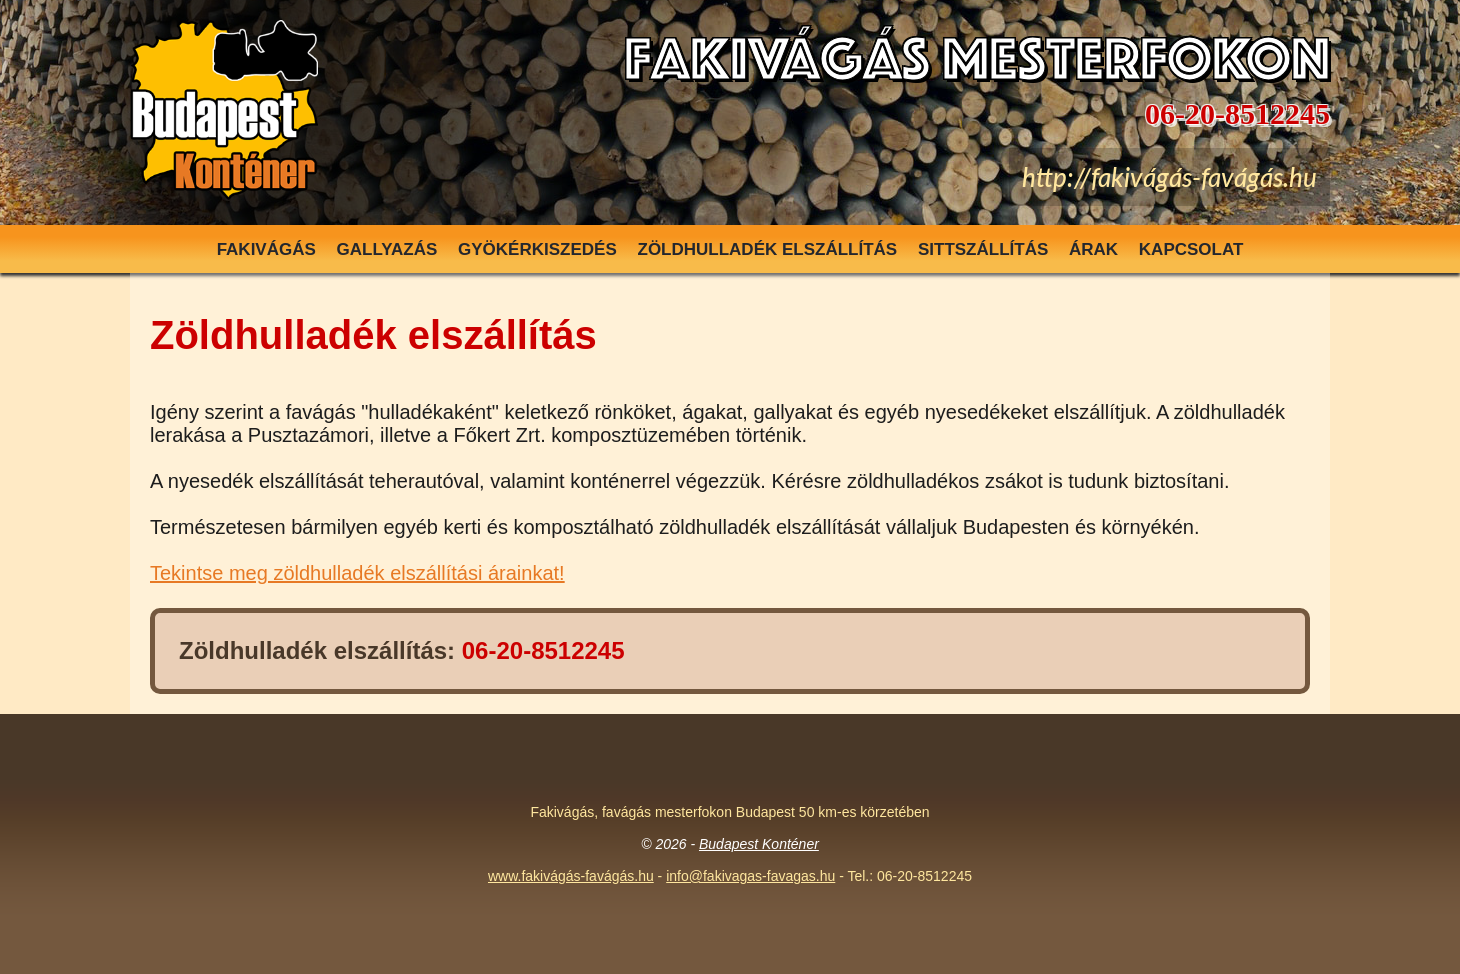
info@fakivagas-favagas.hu (750, 876)
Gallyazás (387, 249)
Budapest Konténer (759, 844)
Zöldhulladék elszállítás (768, 249)
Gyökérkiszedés (537, 249)
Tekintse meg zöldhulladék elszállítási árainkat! (357, 573)
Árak (1093, 249)
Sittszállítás (983, 249)
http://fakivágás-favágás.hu (1169, 177)
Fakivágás (266, 249)
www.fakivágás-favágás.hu (571, 876)
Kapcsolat (1191, 249)
